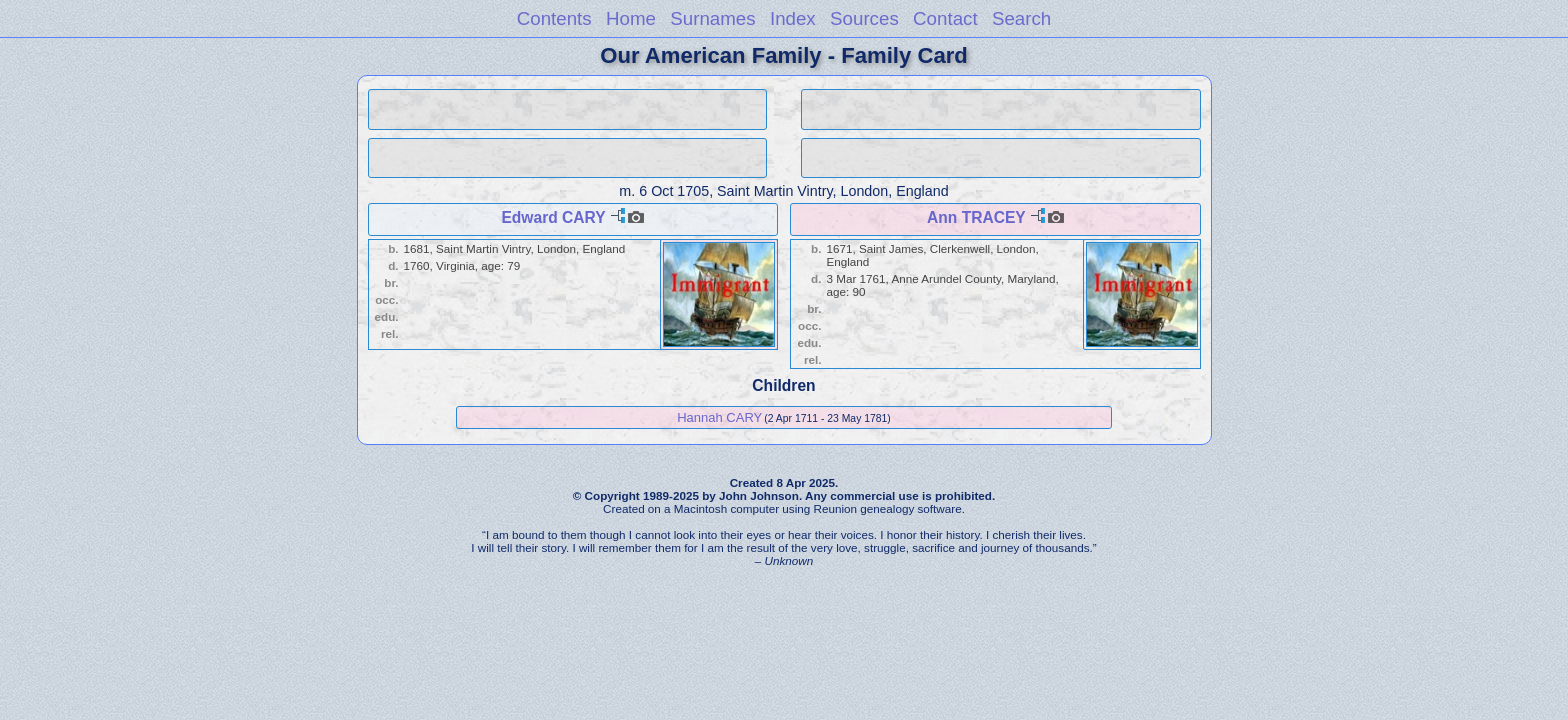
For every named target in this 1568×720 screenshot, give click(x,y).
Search (1021, 18)
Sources (864, 18)
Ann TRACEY (976, 217)
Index (793, 18)
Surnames (712, 18)
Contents (554, 18)
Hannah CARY (719, 417)
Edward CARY (553, 217)
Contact (945, 18)
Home (631, 18)
